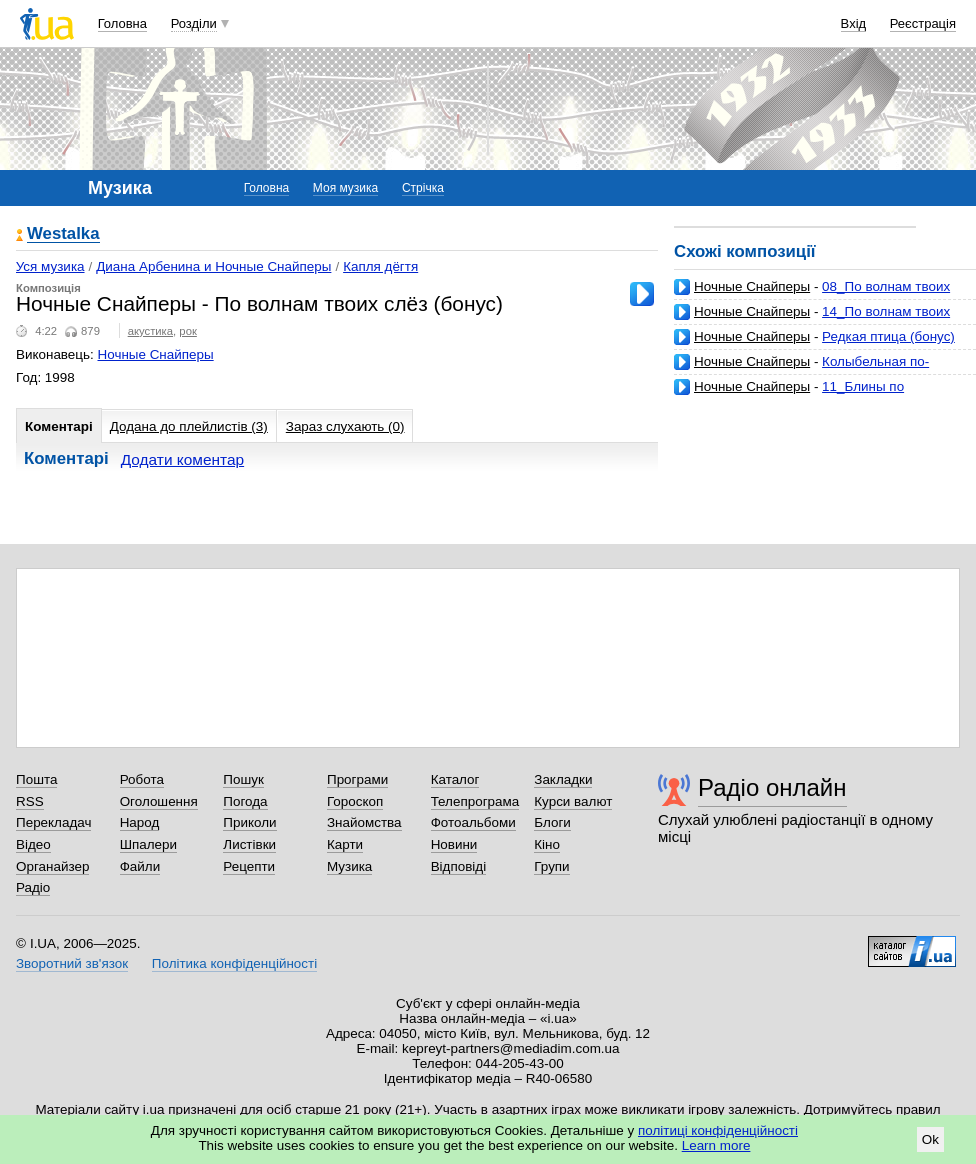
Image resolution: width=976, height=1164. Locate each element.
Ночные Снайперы (752, 286)
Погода (245, 801)
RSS (30, 801)
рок (187, 331)
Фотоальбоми (473, 822)
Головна (122, 23)
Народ (140, 822)
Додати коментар (182, 459)
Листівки (249, 844)
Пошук (243, 779)
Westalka (63, 234)
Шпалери (148, 844)
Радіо (33, 887)
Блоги (552, 822)
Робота (142, 779)
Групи (551, 866)
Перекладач (53, 822)
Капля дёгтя (380, 266)
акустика (150, 331)
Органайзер (52, 866)
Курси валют (573, 801)
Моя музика (345, 188)
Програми (357, 779)
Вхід (854, 23)
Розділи (194, 23)
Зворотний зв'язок (72, 963)
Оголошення (159, 801)
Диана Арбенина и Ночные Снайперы (213, 266)
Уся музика (50, 266)
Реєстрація (923, 23)
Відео (33, 844)
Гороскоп (355, 801)
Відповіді (459, 866)
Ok (930, 1139)
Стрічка (423, 188)
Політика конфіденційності (234, 963)
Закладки (563, 779)
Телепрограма (475, 801)
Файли (140, 866)
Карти (345, 844)
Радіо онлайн (772, 787)
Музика (349, 866)
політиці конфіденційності (718, 1130)
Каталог (455, 779)
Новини (454, 844)
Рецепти (249, 866)
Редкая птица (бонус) (888, 336)
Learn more (716, 1145)
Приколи (249, 822)
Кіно (547, 844)
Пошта (36, 779)
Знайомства (364, 822)
